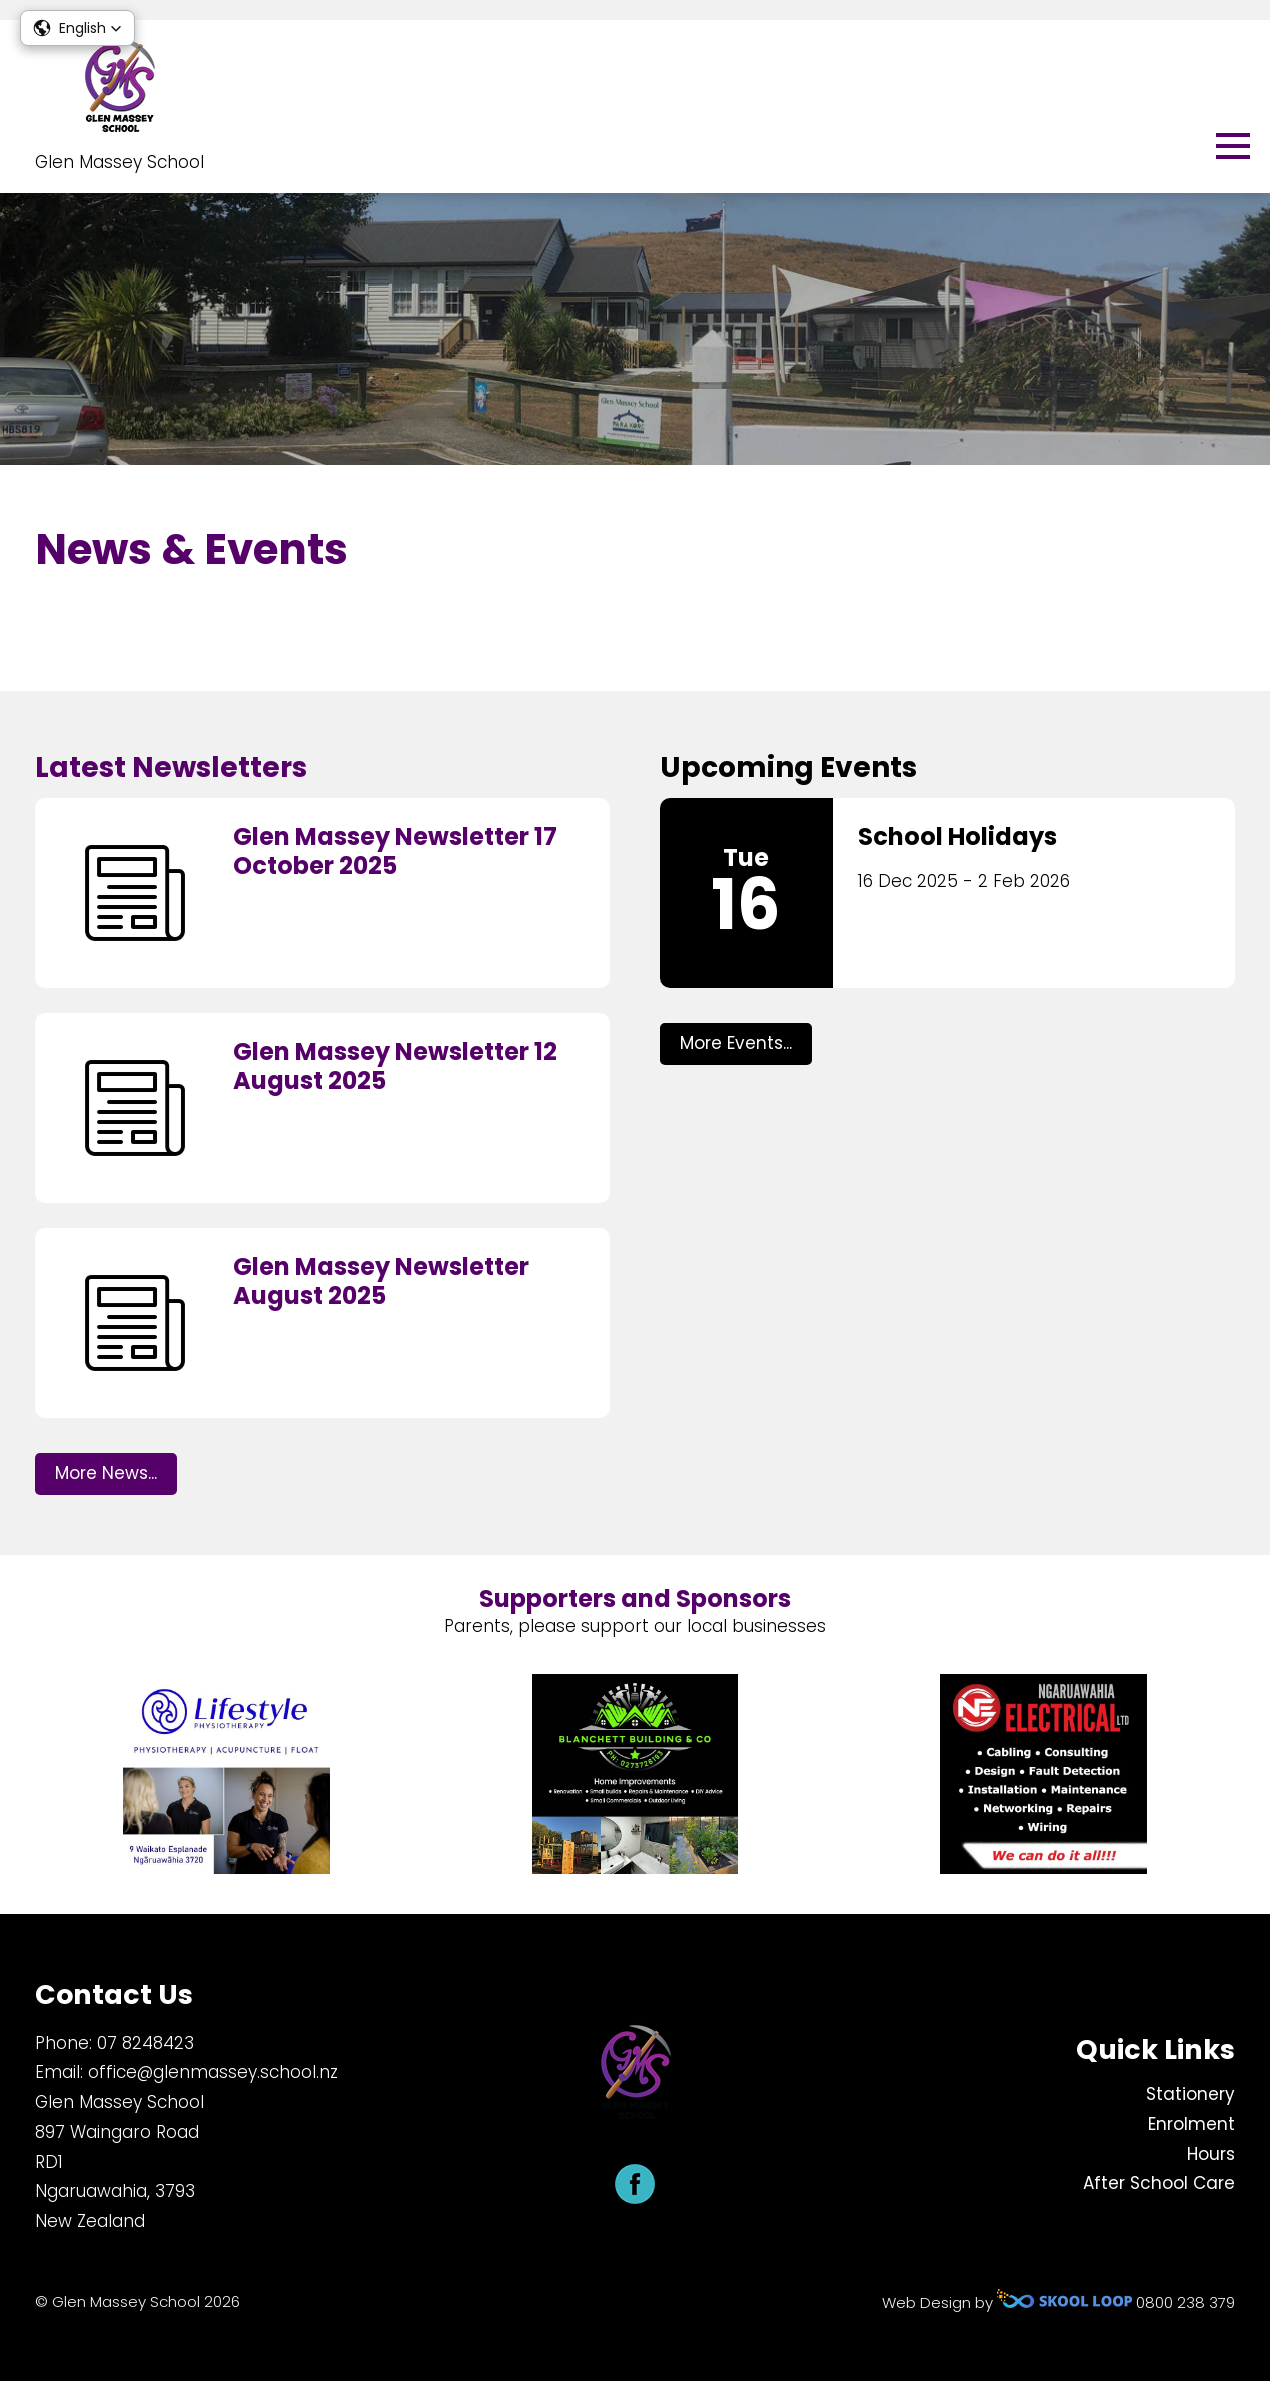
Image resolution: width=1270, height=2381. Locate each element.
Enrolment (1191, 2124)
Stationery (1190, 2094)
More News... (106, 1473)
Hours (1211, 2154)
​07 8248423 (145, 2043)
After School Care (1159, 2183)
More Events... (736, 1043)
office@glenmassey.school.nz (213, 2072)
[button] (77, 28)
